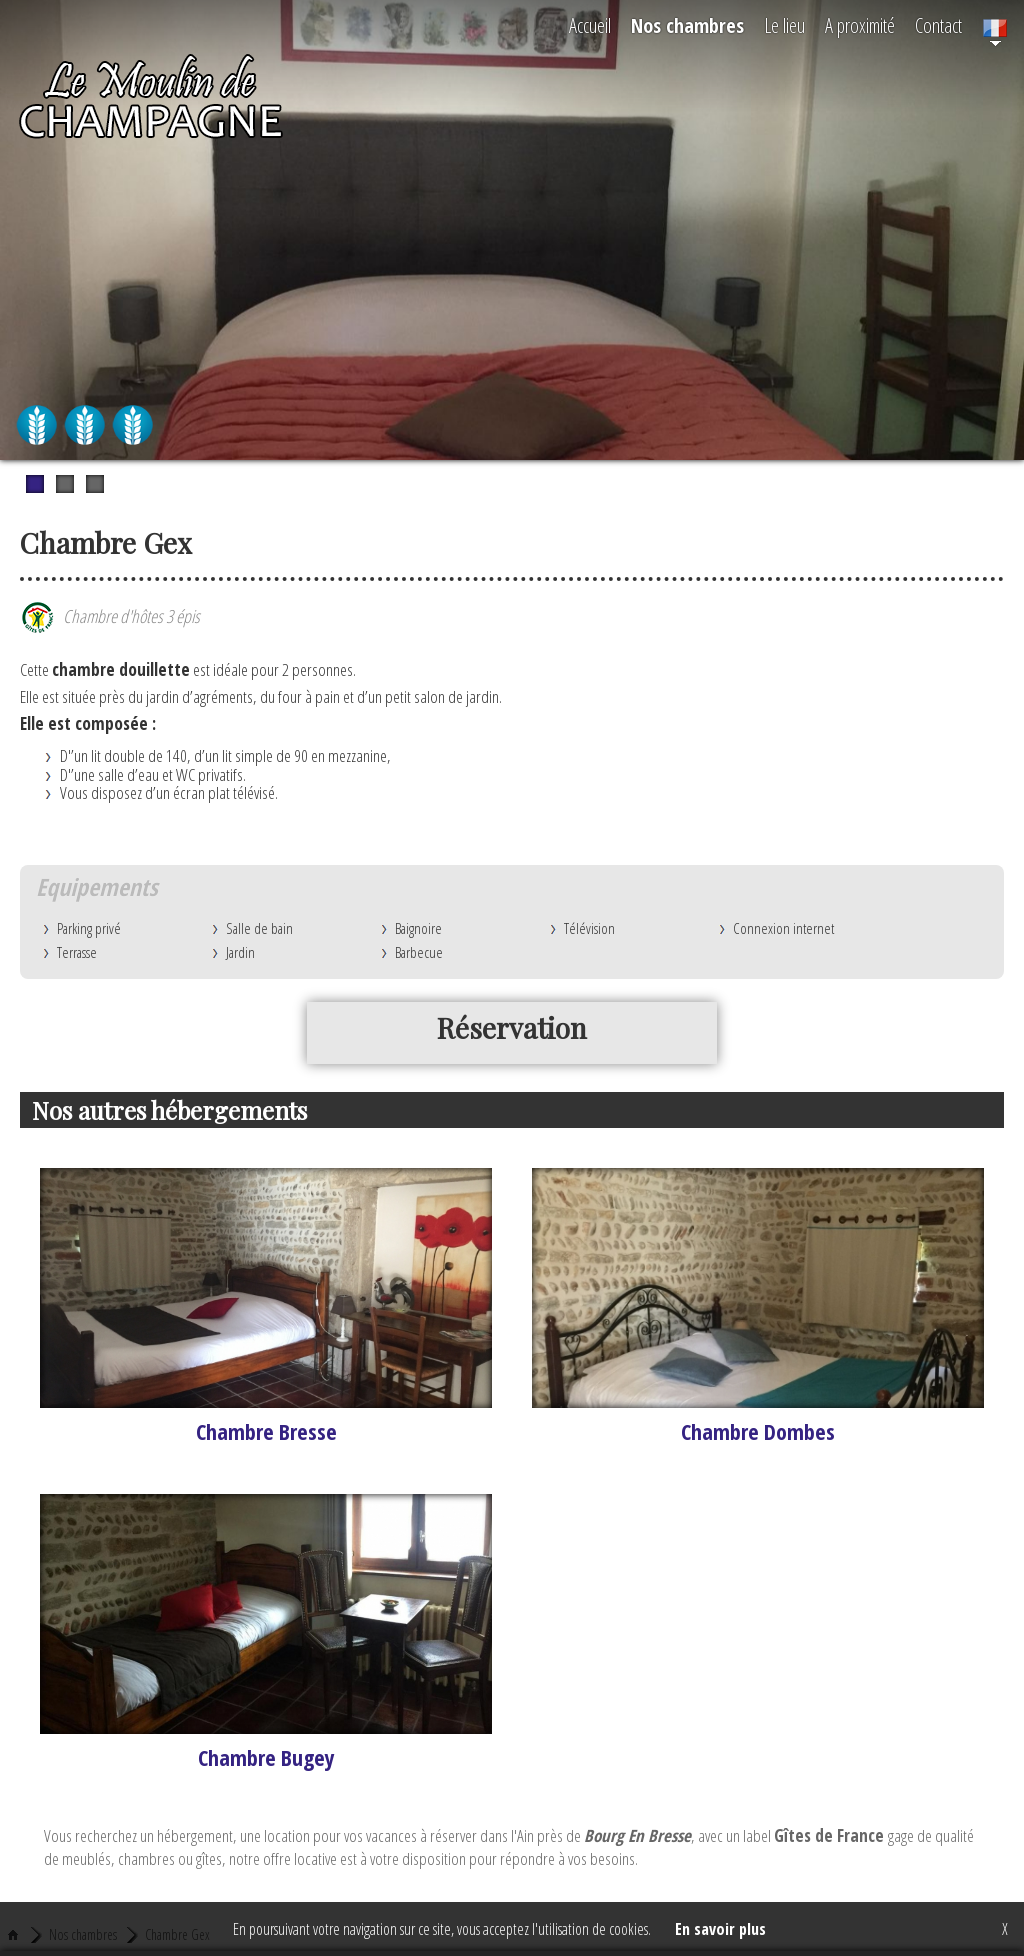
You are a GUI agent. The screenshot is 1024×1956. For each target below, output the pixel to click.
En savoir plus (720, 1929)
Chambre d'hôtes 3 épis (110, 616)
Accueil (590, 25)
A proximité (860, 25)
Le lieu (784, 25)
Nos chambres (687, 25)
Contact (938, 25)
